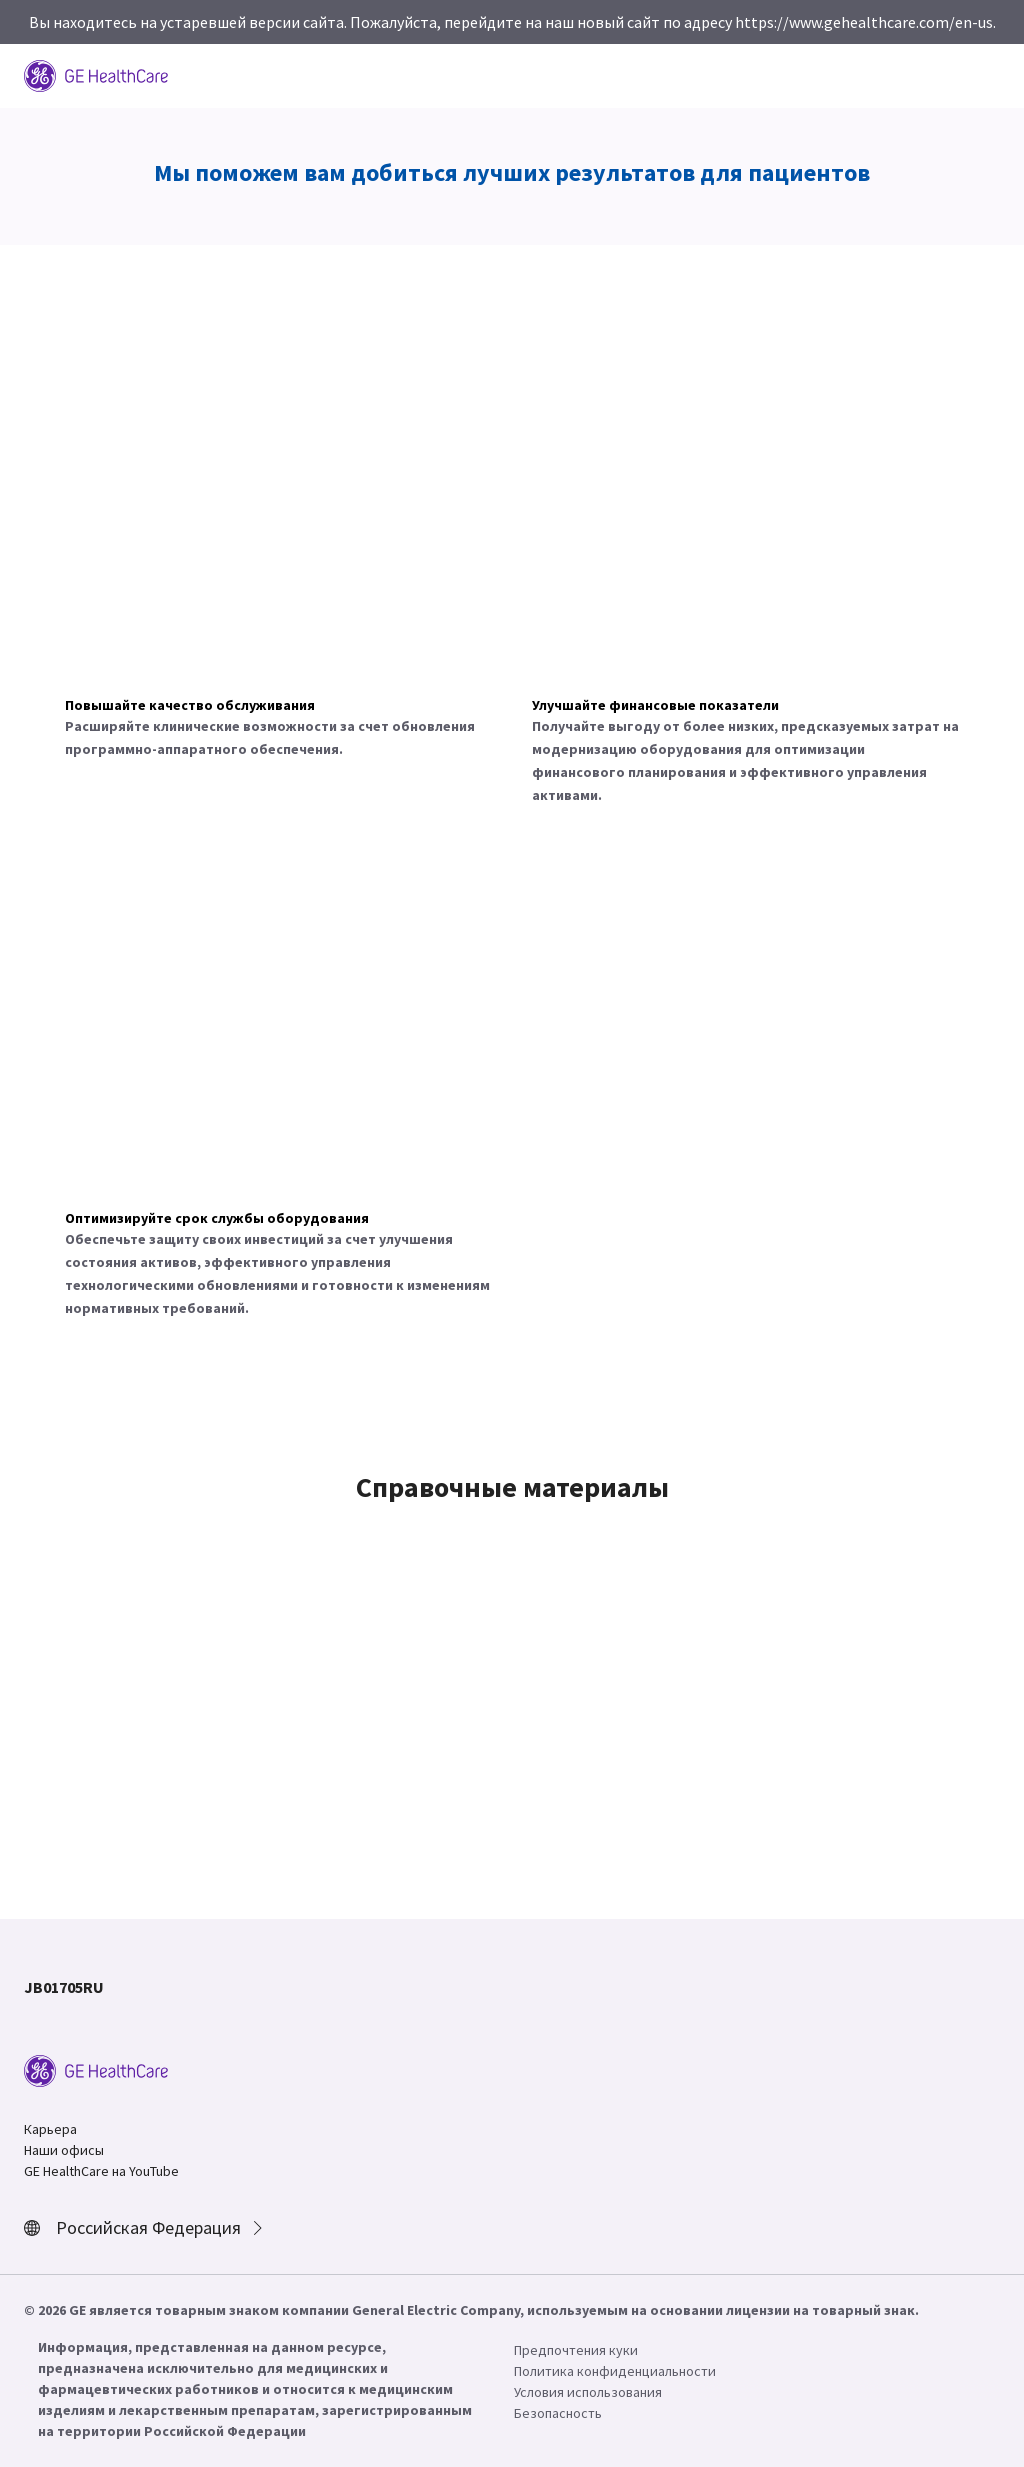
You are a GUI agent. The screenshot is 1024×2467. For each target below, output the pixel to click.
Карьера (50, 2129)
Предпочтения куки (576, 2350)
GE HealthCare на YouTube (101, 2171)
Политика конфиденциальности (615, 2371)
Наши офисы (64, 2150)
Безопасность (558, 2413)
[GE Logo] (96, 74)
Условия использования (588, 2392)
